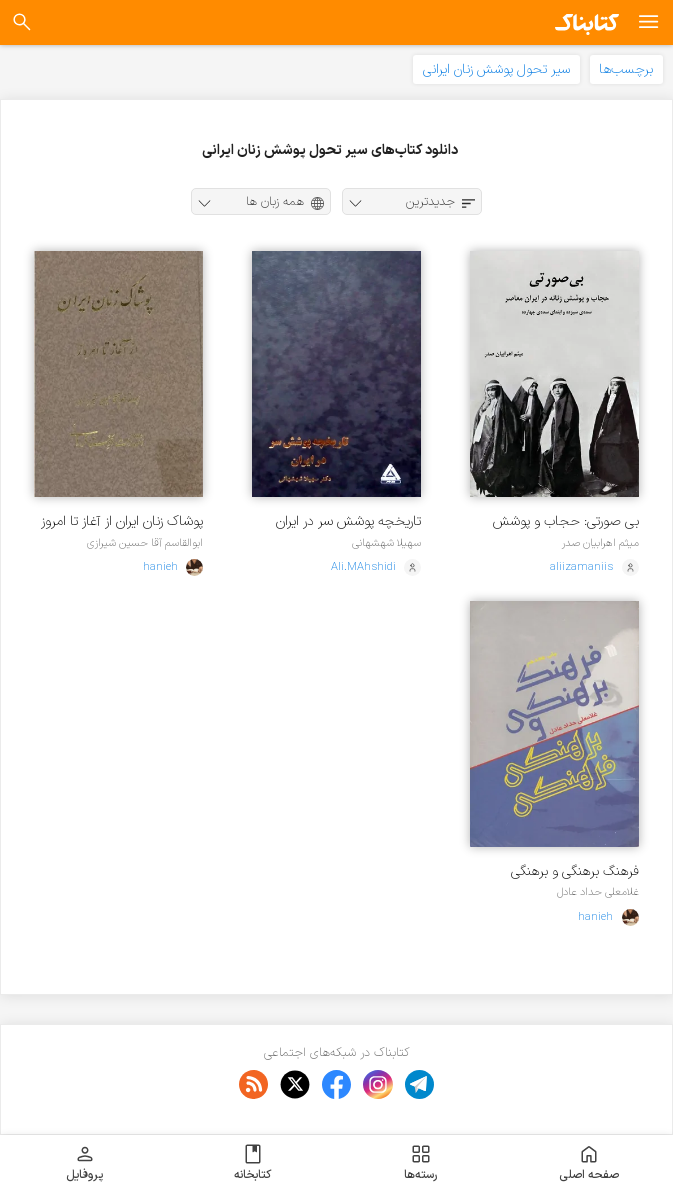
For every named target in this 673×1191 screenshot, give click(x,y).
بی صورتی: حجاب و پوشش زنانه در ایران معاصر (566, 521)
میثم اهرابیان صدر (600, 543)
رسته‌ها (420, 1163)
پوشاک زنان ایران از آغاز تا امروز (122, 521)
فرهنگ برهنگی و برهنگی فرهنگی (575, 871)
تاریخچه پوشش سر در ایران (348, 521)
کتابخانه (252, 1163)
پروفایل (84, 1163)
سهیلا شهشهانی (386, 543)
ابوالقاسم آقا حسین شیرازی (145, 543)
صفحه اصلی (589, 1163)
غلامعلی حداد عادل (598, 892)
